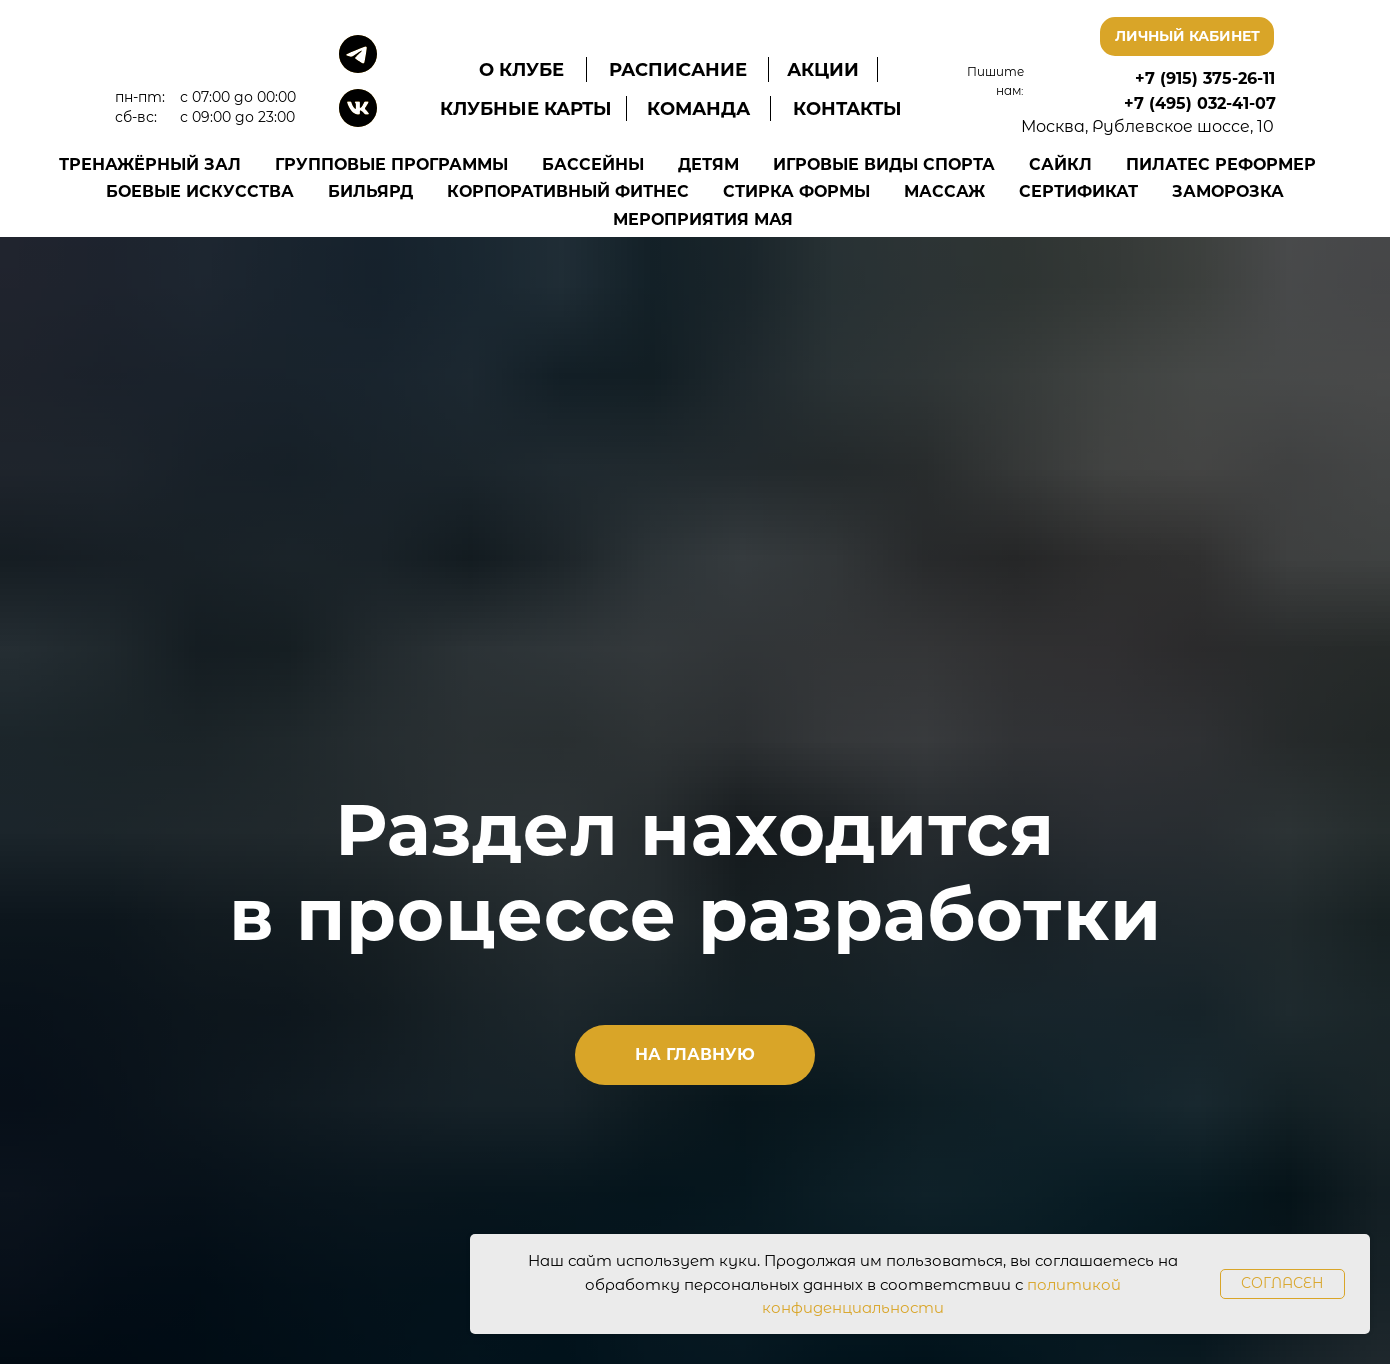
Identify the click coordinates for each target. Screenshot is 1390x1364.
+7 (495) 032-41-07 (1200, 103)
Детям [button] (708, 164)
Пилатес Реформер (1221, 164)
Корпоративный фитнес (568, 191)
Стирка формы (796, 191)
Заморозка (1228, 191)
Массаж (944, 191)
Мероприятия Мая (703, 219)
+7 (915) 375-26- (1199, 78)
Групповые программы (391, 164)
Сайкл (1060, 164)
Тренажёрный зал (150, 164)
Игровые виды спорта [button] (884, 164)
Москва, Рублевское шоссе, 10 (1147, 126)
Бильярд (370, 191)
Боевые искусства (200, 191)
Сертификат (1078, 191)
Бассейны (593, 164)
